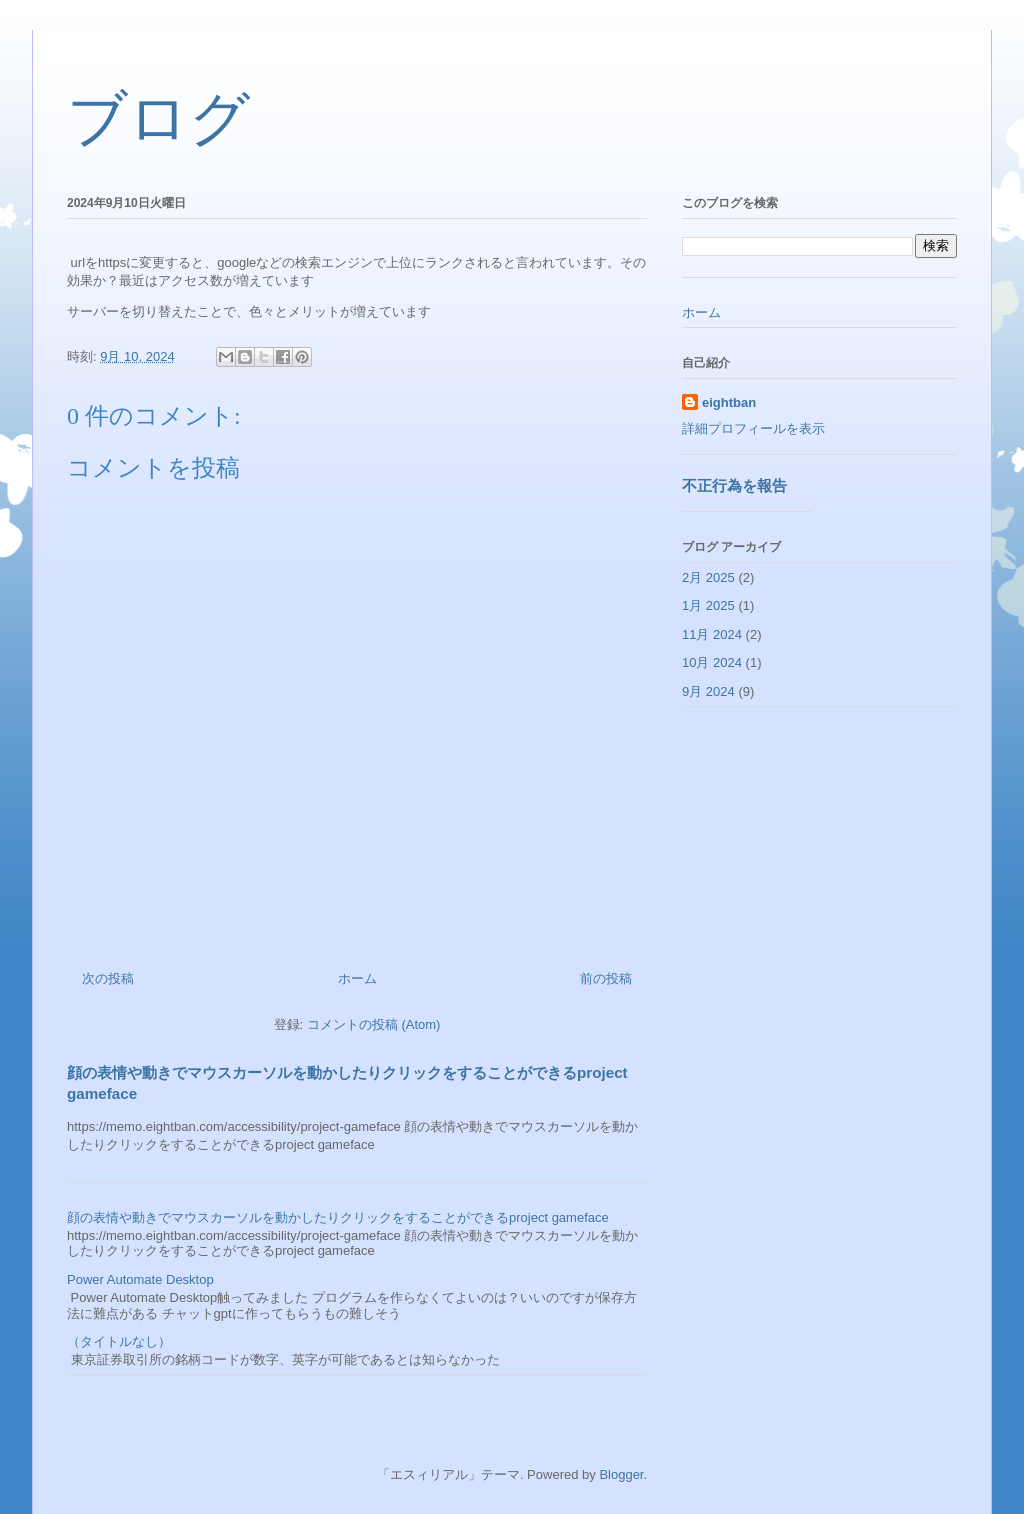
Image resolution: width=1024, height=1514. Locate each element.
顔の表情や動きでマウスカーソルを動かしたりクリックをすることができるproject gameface (338, 1217)
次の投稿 (108, 978)
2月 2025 (708, 577)
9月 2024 (708, 691)
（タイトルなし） (119, 1341)
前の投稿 (606, 978)
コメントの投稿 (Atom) (374, 1024)
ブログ (158, 119)
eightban (729, 402)
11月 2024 (712, 634)
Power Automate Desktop (140, 1279)
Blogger (621, 1474)
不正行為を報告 (734, 485)
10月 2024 (712, 662)
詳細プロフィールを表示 (753, 428)
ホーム (357, 978)
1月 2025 (708, 605)
